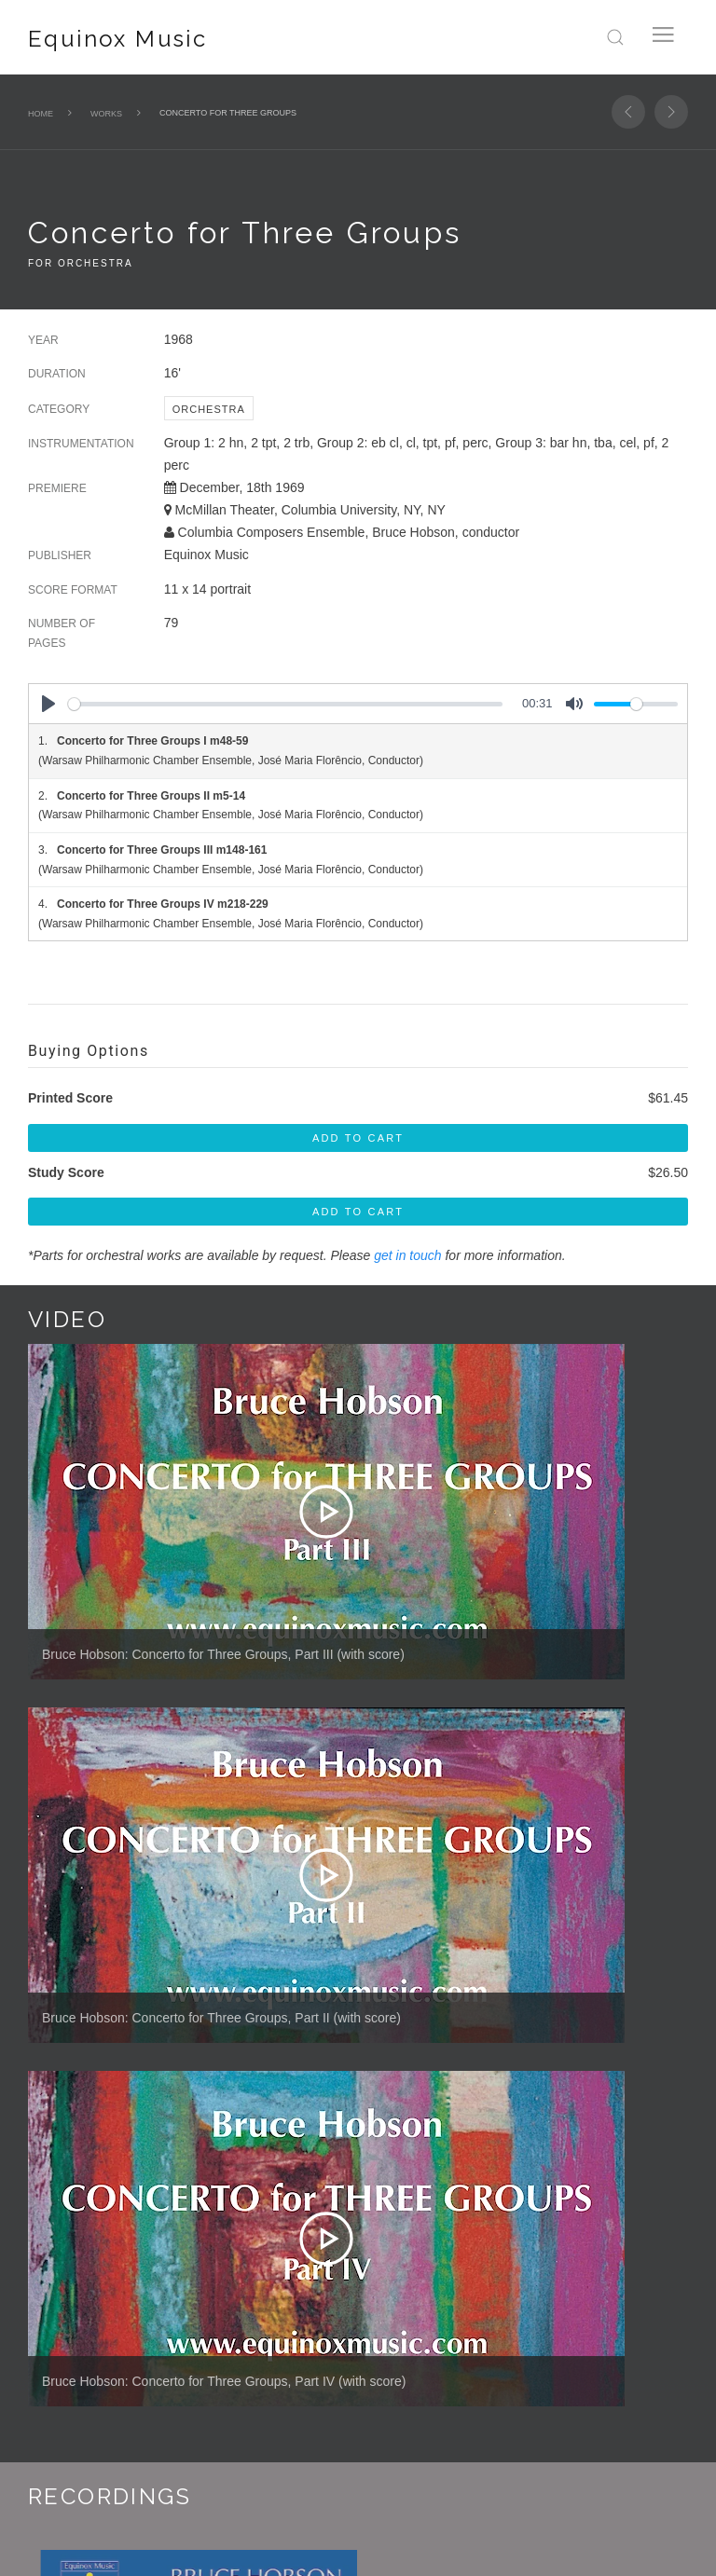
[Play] (48, 704)
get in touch (407, 1255)
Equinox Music (117, 38)
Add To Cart (358, 1138)
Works (106, 113)
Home (40, 113)
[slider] (285, 704)
